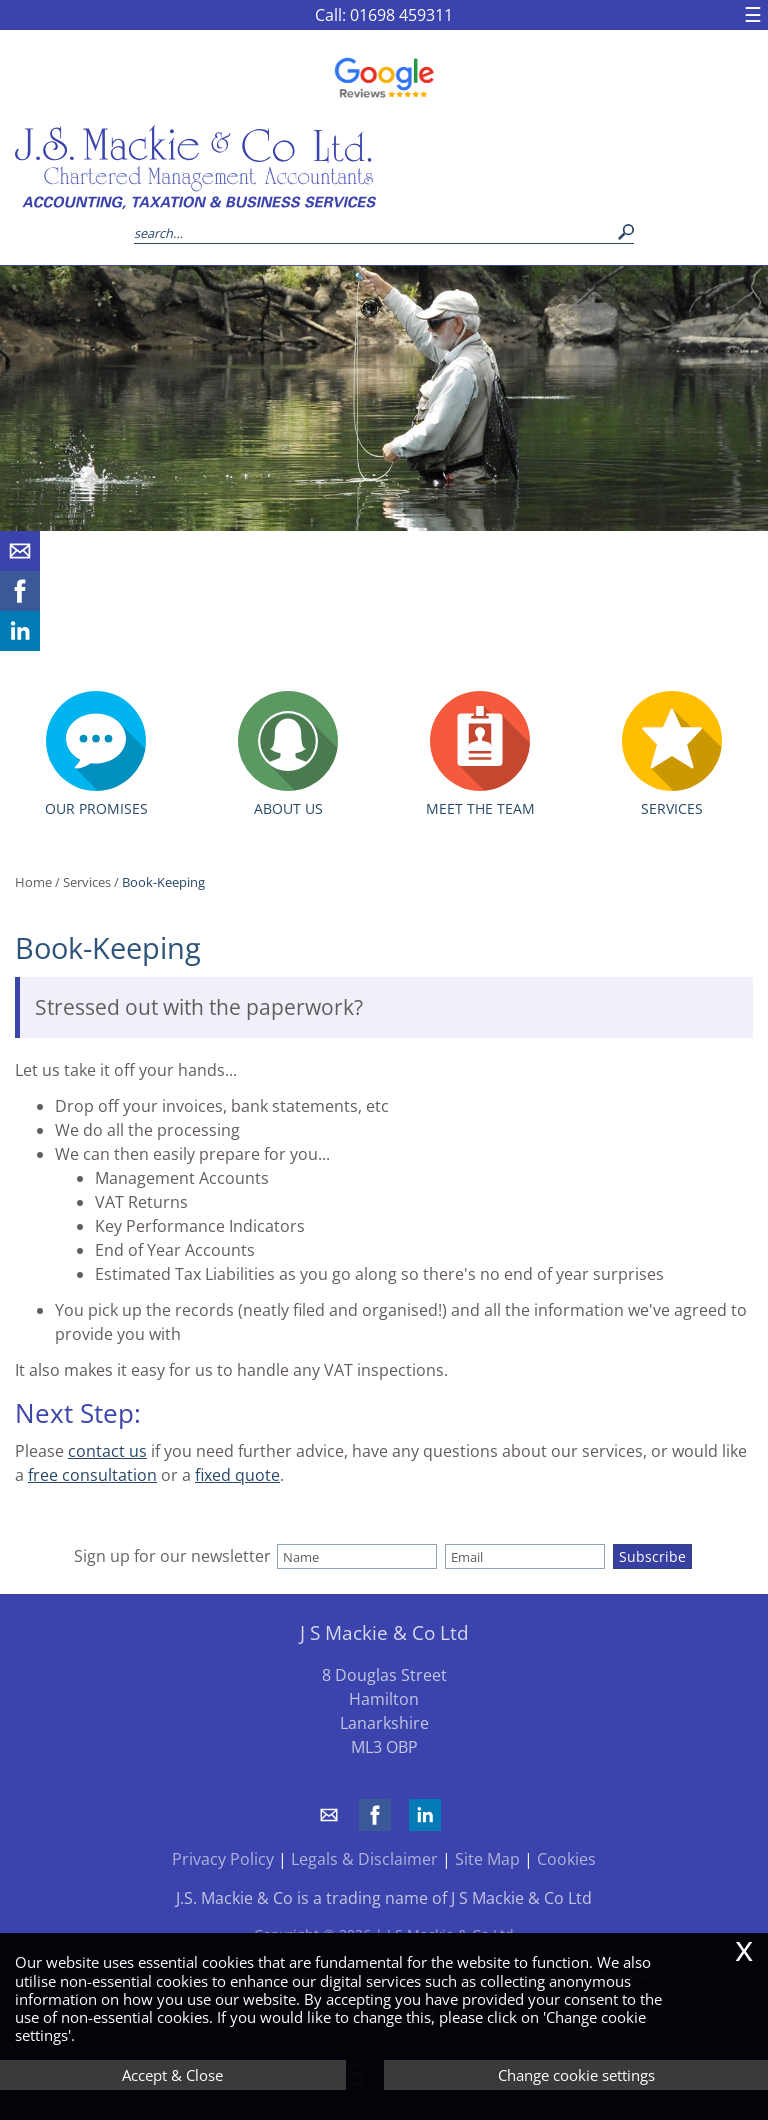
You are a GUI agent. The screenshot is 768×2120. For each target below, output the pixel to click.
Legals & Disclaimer (364, 1859)
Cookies (566, 1859)
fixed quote (237, 1475)
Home (33, 882)
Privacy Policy (223, 1859)
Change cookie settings (576, 2075)
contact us (107, 1451)
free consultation (92, 1475)
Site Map (487, 1859)
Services (87, 882)
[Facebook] (20, 605)
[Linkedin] (20, 645)
